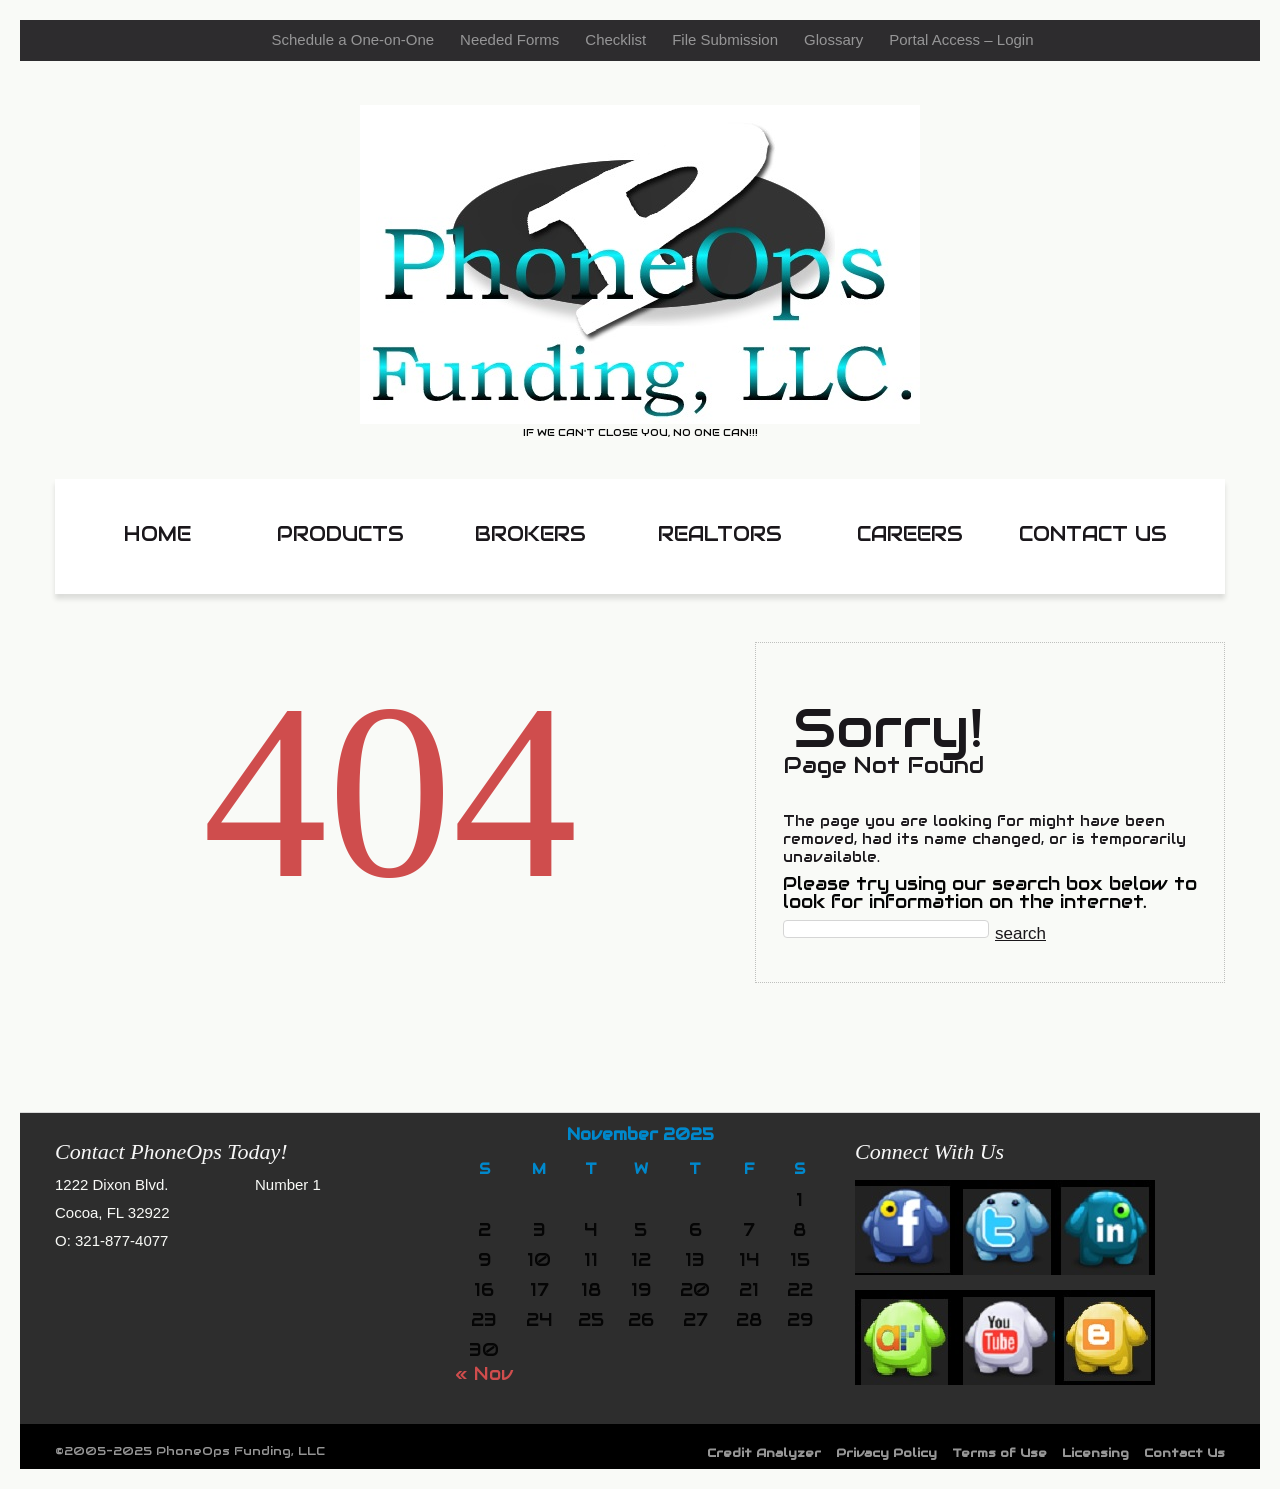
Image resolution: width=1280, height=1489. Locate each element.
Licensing (1095, 1452)
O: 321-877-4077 (111, 1240)
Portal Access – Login (961, 39)
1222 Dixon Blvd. (111, 1184)
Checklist (615, 39)
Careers (910, 534)
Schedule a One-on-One (352, 39)
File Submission (725, 39)
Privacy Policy (886, 1452)
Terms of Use (999, 1452)
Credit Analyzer (764, 1452)
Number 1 (288, 1184)
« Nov (484, 1373)
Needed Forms (509, 39)
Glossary (833, 39)
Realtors (720, 534)
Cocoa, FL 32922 (112, 1212)
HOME (157, 534)
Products (340, 534)
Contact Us (1093, 534)
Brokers (530, 534)
